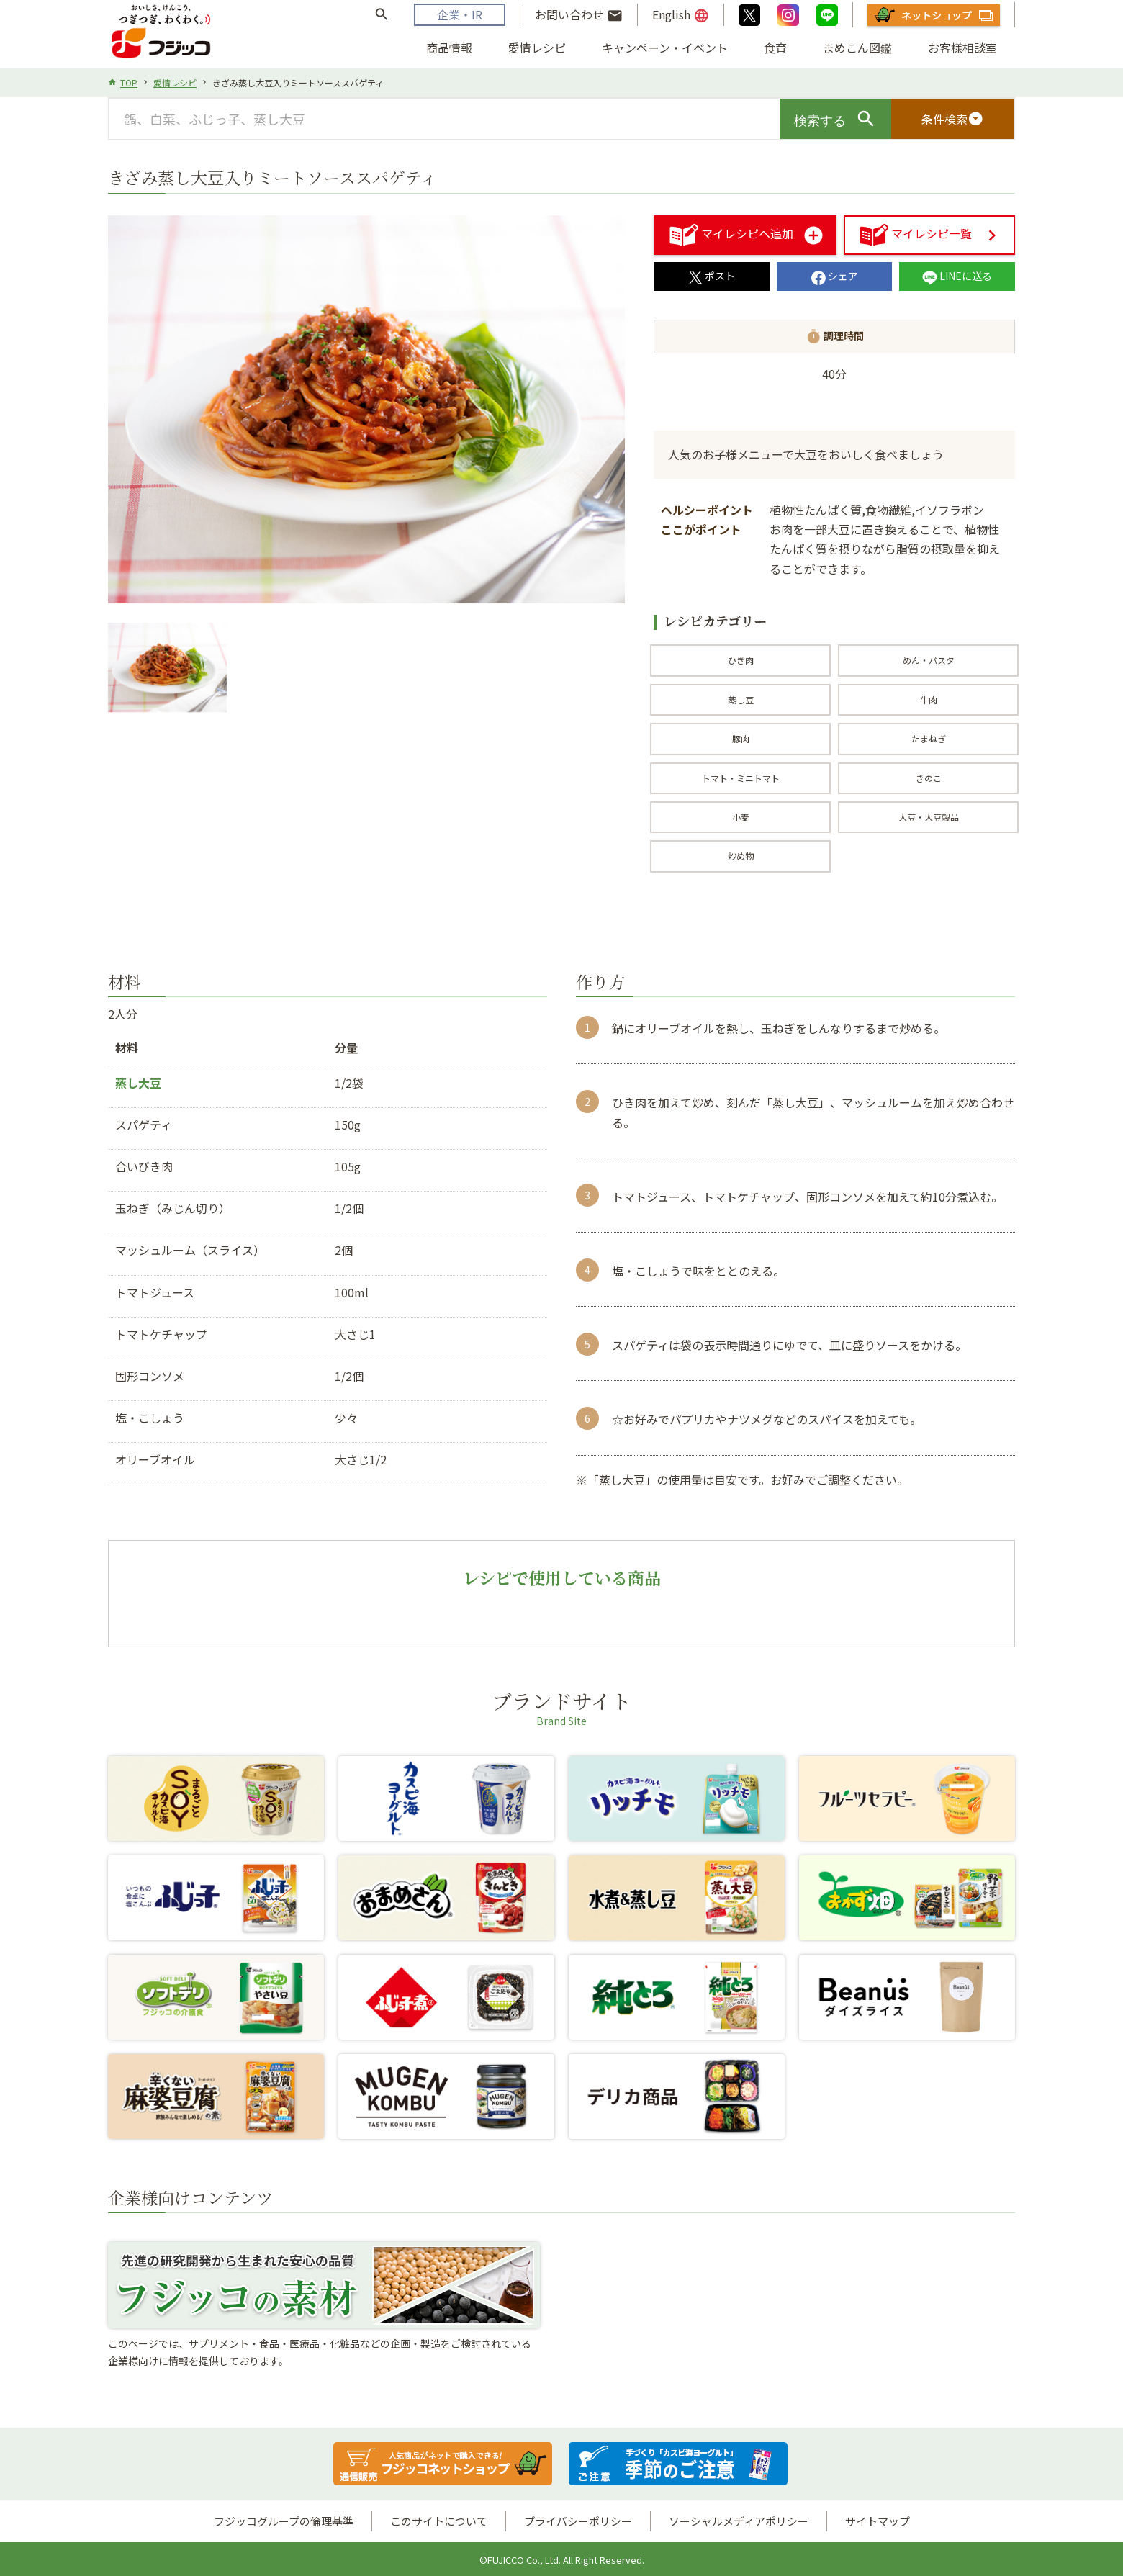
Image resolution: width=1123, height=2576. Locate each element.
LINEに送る (957, 276)
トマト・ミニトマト (741, 778)
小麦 (740, 817)
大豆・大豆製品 (928, 817)
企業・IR (459, 14)
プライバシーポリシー (578, 2520)
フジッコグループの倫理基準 (283, 2520)
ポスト (711, 276)
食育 (775, 47)
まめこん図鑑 (857, 47)
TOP (128, 82)
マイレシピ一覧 (916, 233)
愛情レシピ (537, 47)
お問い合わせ (579, 15)
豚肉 (740, 738)
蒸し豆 (741, 699)
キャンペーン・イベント (665, 47)
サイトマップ (877, 2520)
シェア (834, 276)
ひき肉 (741, 660)
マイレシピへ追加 (731, 233)
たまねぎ (928, 738)
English (680, 15)
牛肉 (928, 699)
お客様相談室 (962, 47)
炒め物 (741, 856)
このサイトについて (438, 2520)
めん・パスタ (929, 660)
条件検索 (952, 118)
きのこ (929, 778)
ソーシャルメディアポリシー (738, 2520)
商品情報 (449, 47)
